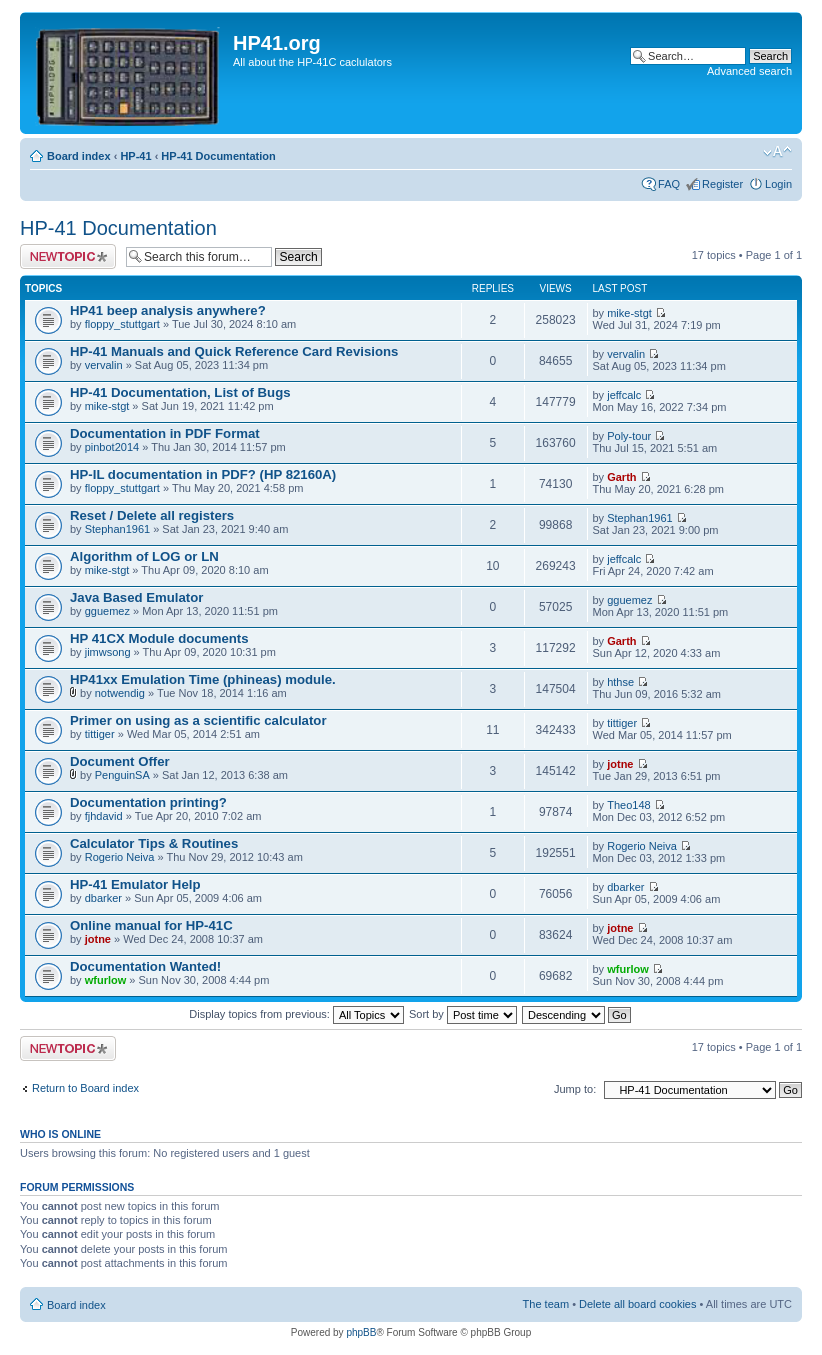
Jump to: (575, 1089)
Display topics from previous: (296, 1014)
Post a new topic (68, 256)
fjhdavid (104, 816)
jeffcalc (624, 395)
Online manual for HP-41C (151, 925)
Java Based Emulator (136, 597)
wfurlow (106, 980)
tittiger (100, 734)
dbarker (103, 898)
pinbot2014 (112, 447)
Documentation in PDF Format (165, 433)
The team (546, 1304)
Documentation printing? (148, 802)
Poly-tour (629, 436)
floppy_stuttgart (122, 324)
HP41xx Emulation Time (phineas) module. (203, 679)
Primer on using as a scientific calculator (198, 720)
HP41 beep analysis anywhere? (168, 310)
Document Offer (120, 761)
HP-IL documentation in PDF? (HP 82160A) (203, 474)
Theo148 (628, 805)
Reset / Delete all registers (152, 515)
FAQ (669, 184)
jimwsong (108, 652)
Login (778, 184)
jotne (620, 764)
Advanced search (749, 71)
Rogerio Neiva (120, 857)
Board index (79, 156)
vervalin (104, 365)
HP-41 (135, 156)
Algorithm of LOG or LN (144, 556)
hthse (620, 682)
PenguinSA (122, 775)
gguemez (107, 611)
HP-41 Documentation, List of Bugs (180, 392)
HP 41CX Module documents (159, 638)
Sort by (463, 1014)
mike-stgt (629, 313)
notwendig (120, 693)
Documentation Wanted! (145, 966)
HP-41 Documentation (218, 156)
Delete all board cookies (637, 1304)
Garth (621, 477)
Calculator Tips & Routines (154, 843)
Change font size (777, 152)
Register (722, 184)
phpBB (361, 1332)
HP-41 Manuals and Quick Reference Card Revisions (234, 351)
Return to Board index (85, 1088)
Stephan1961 (117, 529)
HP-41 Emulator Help (135, 884)
